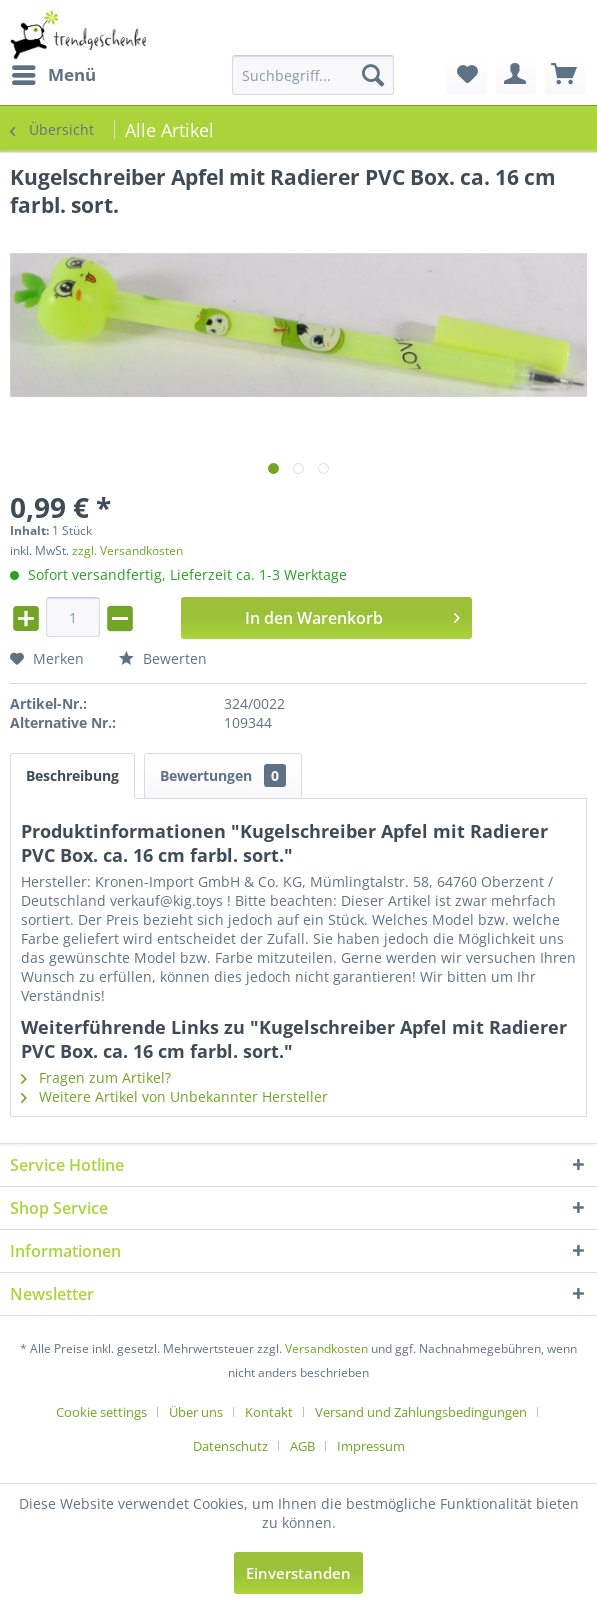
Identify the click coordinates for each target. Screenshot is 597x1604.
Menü (54, 72)
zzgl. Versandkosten (127, 550)
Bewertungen (223, 775)
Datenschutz (230, 1446)
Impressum (371, 1446)
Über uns (196, 1412)
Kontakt (269, 1412)
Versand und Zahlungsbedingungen (421, 1412)
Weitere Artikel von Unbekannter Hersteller (174, 1096)
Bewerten (163, 658)
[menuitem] (53, 75)
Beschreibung (72, 775)
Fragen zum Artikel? (96, 1077)
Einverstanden (298, 1573)
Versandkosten (326, 1348)
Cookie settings (101, 1412)
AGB (302, 1446)
